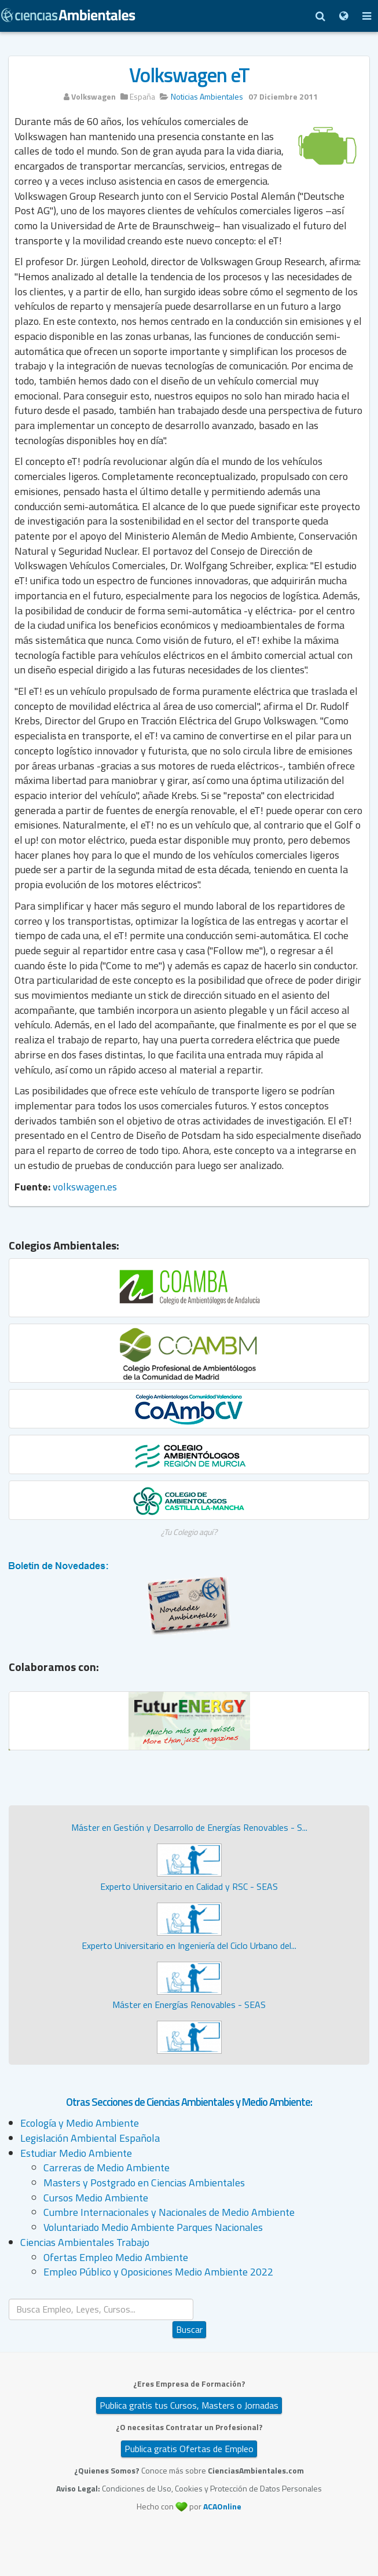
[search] (101, 2309)
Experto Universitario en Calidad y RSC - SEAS (189, 1886)
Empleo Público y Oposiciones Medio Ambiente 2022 (158, 2272)
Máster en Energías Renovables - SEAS (189, 2004)
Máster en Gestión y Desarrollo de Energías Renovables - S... (189, 1827)
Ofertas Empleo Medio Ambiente (115, 2257)
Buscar (189, 2329)
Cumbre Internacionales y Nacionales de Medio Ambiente (169, 2212)
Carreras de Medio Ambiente (106, 2167)
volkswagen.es (85, 1186)
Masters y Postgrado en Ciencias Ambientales (144, 2182)
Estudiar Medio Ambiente (76, 2153)
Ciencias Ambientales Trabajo (84, 2242)
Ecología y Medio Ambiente (79, 2123)
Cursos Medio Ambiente (95, 2197)
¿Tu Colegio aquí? (189, 1532)
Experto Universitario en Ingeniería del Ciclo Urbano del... (189, 1945)
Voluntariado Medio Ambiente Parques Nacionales (153, 2227)
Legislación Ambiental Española (90, 2138)
